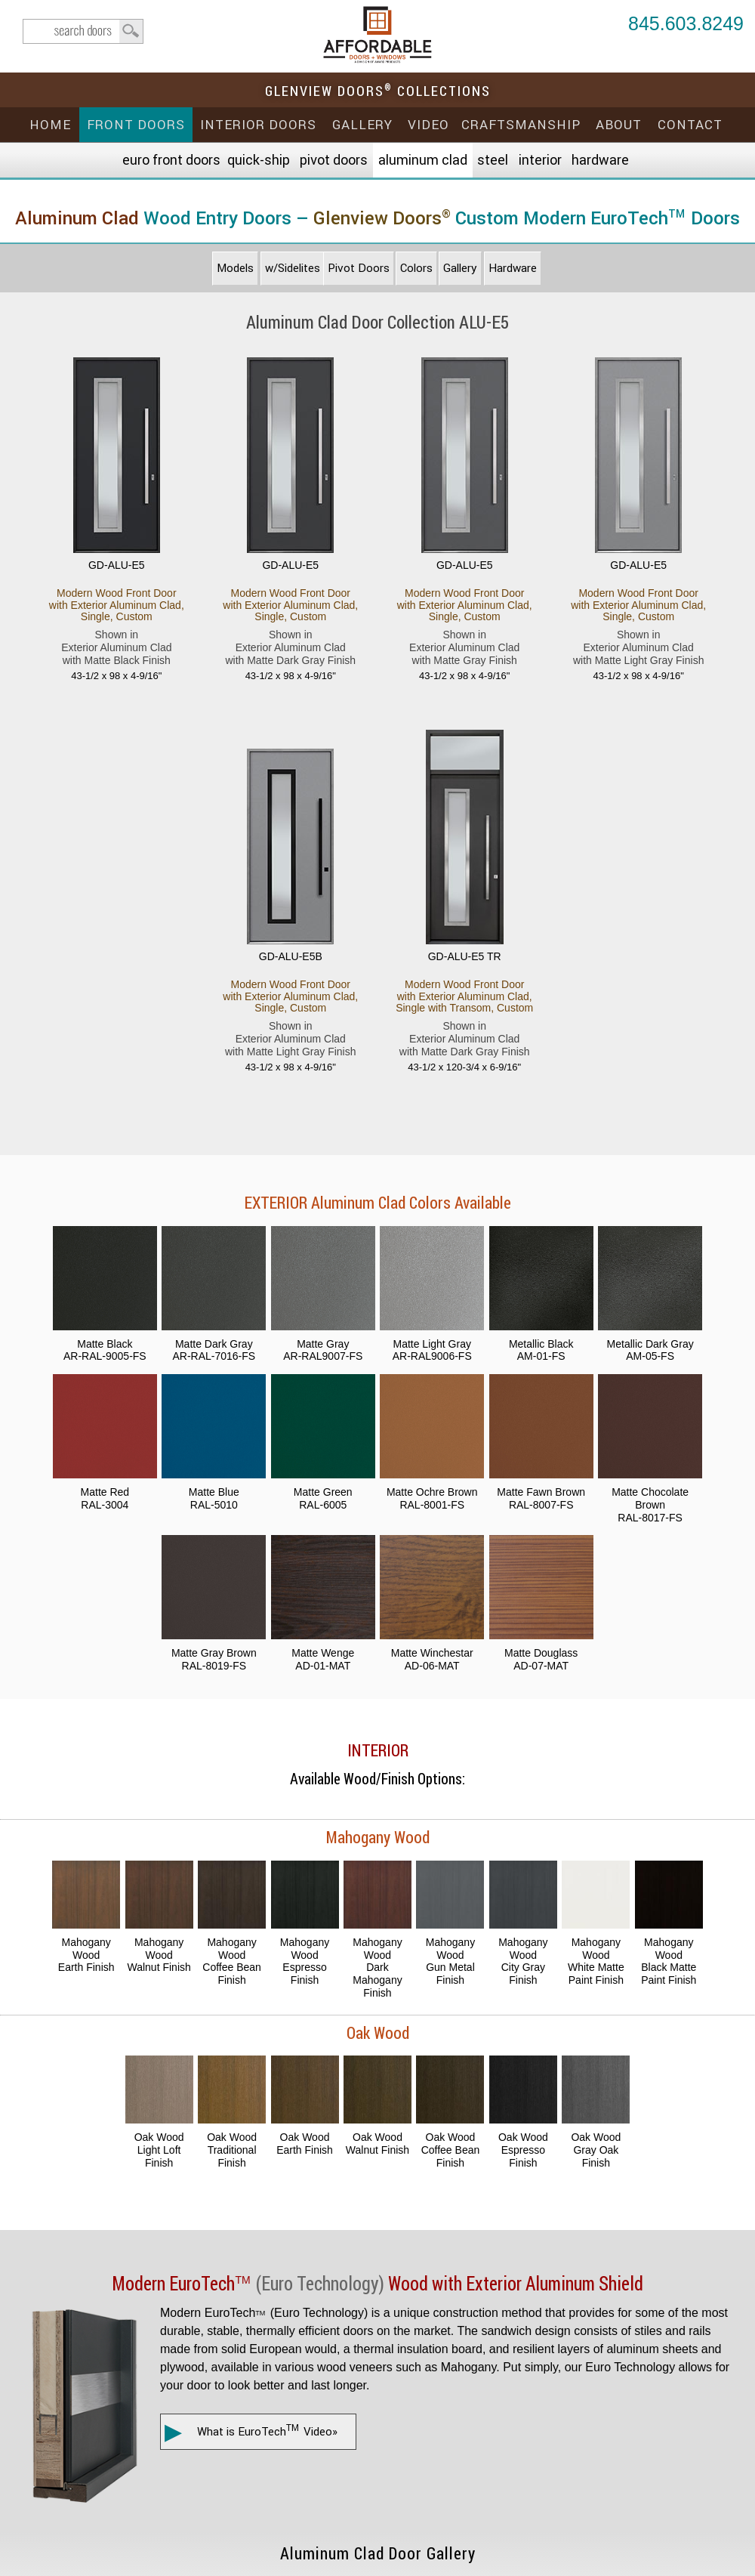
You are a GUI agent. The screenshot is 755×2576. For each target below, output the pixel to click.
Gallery (362, 124)
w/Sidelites (292, 268)
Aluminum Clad (422, 160)
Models (235, 268)
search (83, 31)
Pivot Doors (334, 160)
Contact (690, 124)
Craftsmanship (521, 124)
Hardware (600, 160)
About (619, 124)
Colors (416, 268)
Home (50, 124)
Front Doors (136, 124)
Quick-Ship (258, 160)
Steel (492, 160)
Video (428, 124)
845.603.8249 (686, 24)
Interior (540, 160)
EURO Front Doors (171, 160)
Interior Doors (258, 124)
